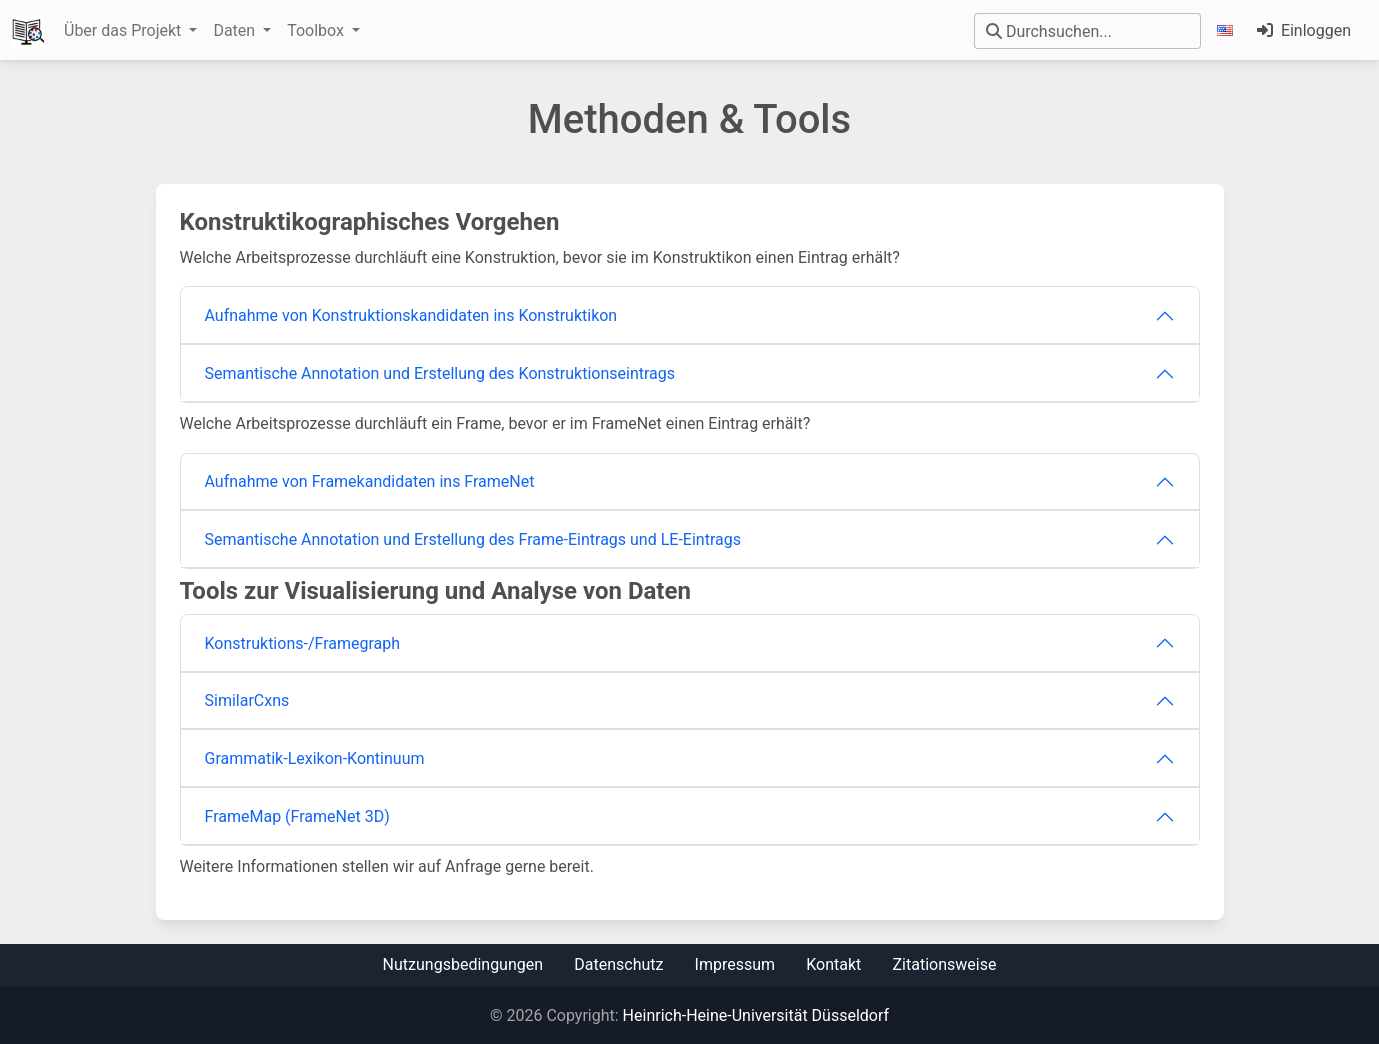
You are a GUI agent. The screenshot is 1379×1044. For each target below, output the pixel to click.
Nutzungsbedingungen (463, 964)
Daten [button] (236, 30)
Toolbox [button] (317, 30)
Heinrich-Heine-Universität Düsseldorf (756, 1015)
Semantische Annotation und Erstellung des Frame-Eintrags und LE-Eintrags (473, 539)
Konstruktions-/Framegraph (303, 643)
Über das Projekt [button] (124, 30)
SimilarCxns (247, 700)
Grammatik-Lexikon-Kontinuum (315, 758)
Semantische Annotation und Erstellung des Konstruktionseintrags (440, 373)
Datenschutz (618, 964)
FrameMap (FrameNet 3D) (297, 816)
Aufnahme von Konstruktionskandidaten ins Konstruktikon (411, 315)
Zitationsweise (944, 964)
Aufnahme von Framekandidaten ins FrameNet (370, 481)
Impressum (735, 964)
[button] (1229, 30)
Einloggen (1304, 30)
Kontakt (833, 964)
